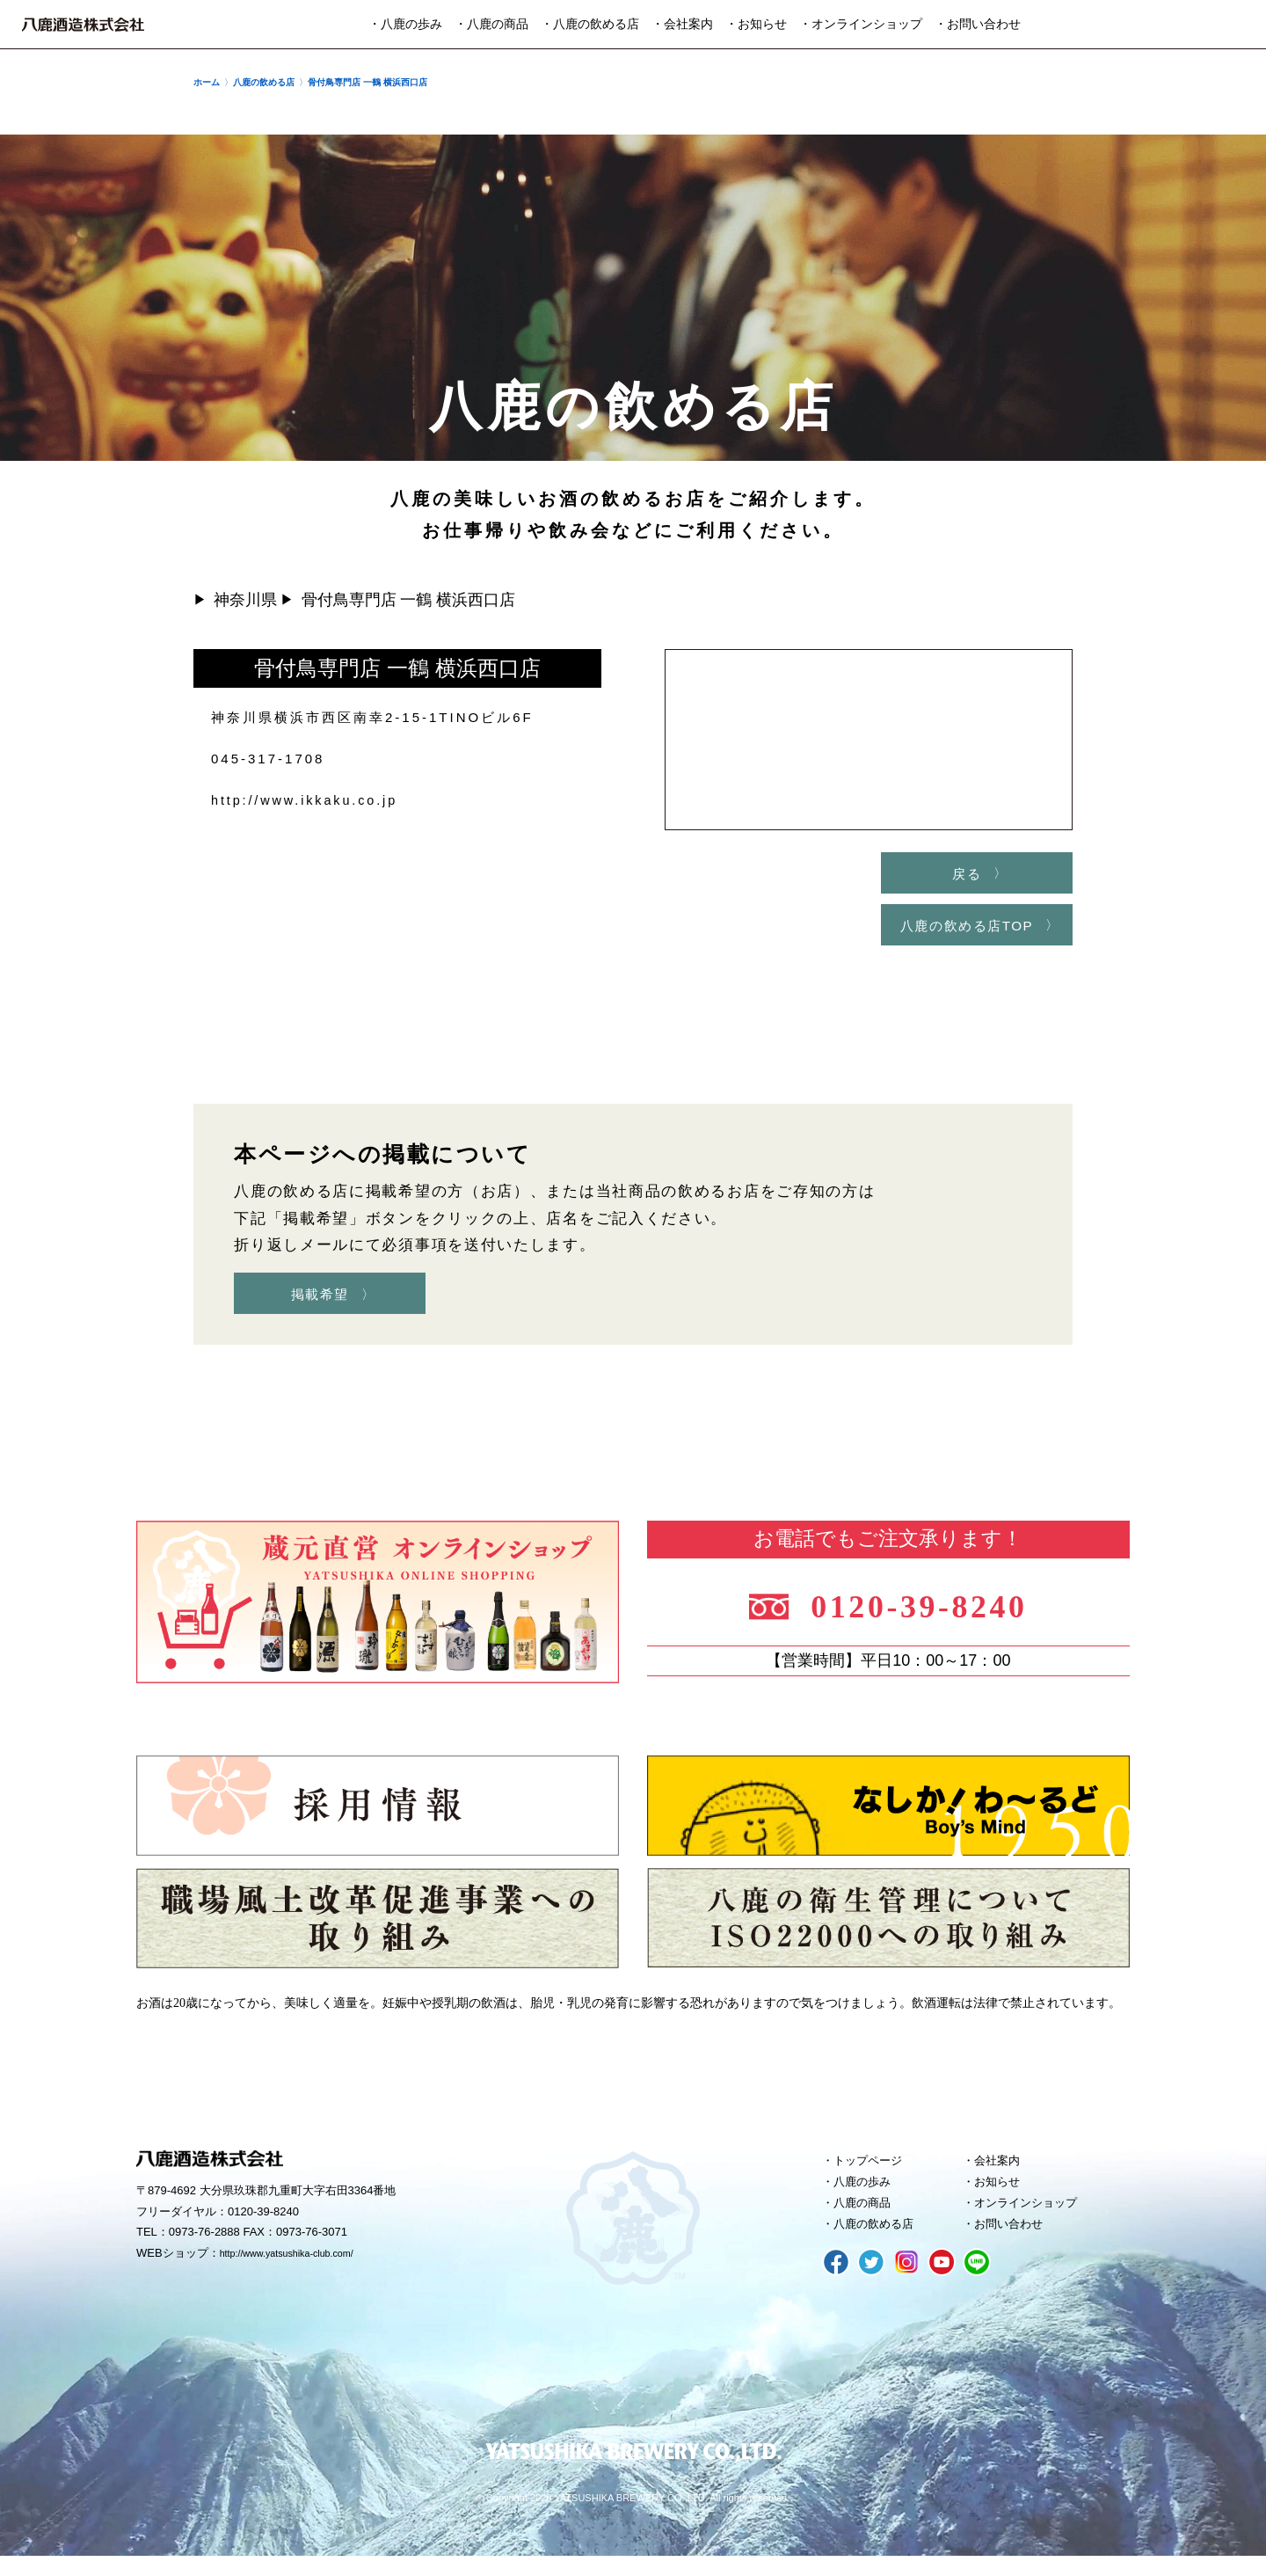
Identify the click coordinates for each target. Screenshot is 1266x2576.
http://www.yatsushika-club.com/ (301, 2265)
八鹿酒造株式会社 (83, 25)
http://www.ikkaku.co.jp (308, 799)
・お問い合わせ (978, 24)
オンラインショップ (1035, 2219)
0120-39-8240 (934, 1612)
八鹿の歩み (868, 2195)
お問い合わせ (1015, 2243)
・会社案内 (682, 24)
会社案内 (1002, 2171)
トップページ (874, 2171)
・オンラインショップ (860, 24)
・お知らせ (756, 24)
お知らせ (1002, 2195)
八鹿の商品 (868, 2219)
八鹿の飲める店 (881, 2243)
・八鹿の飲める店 (590, 24)
